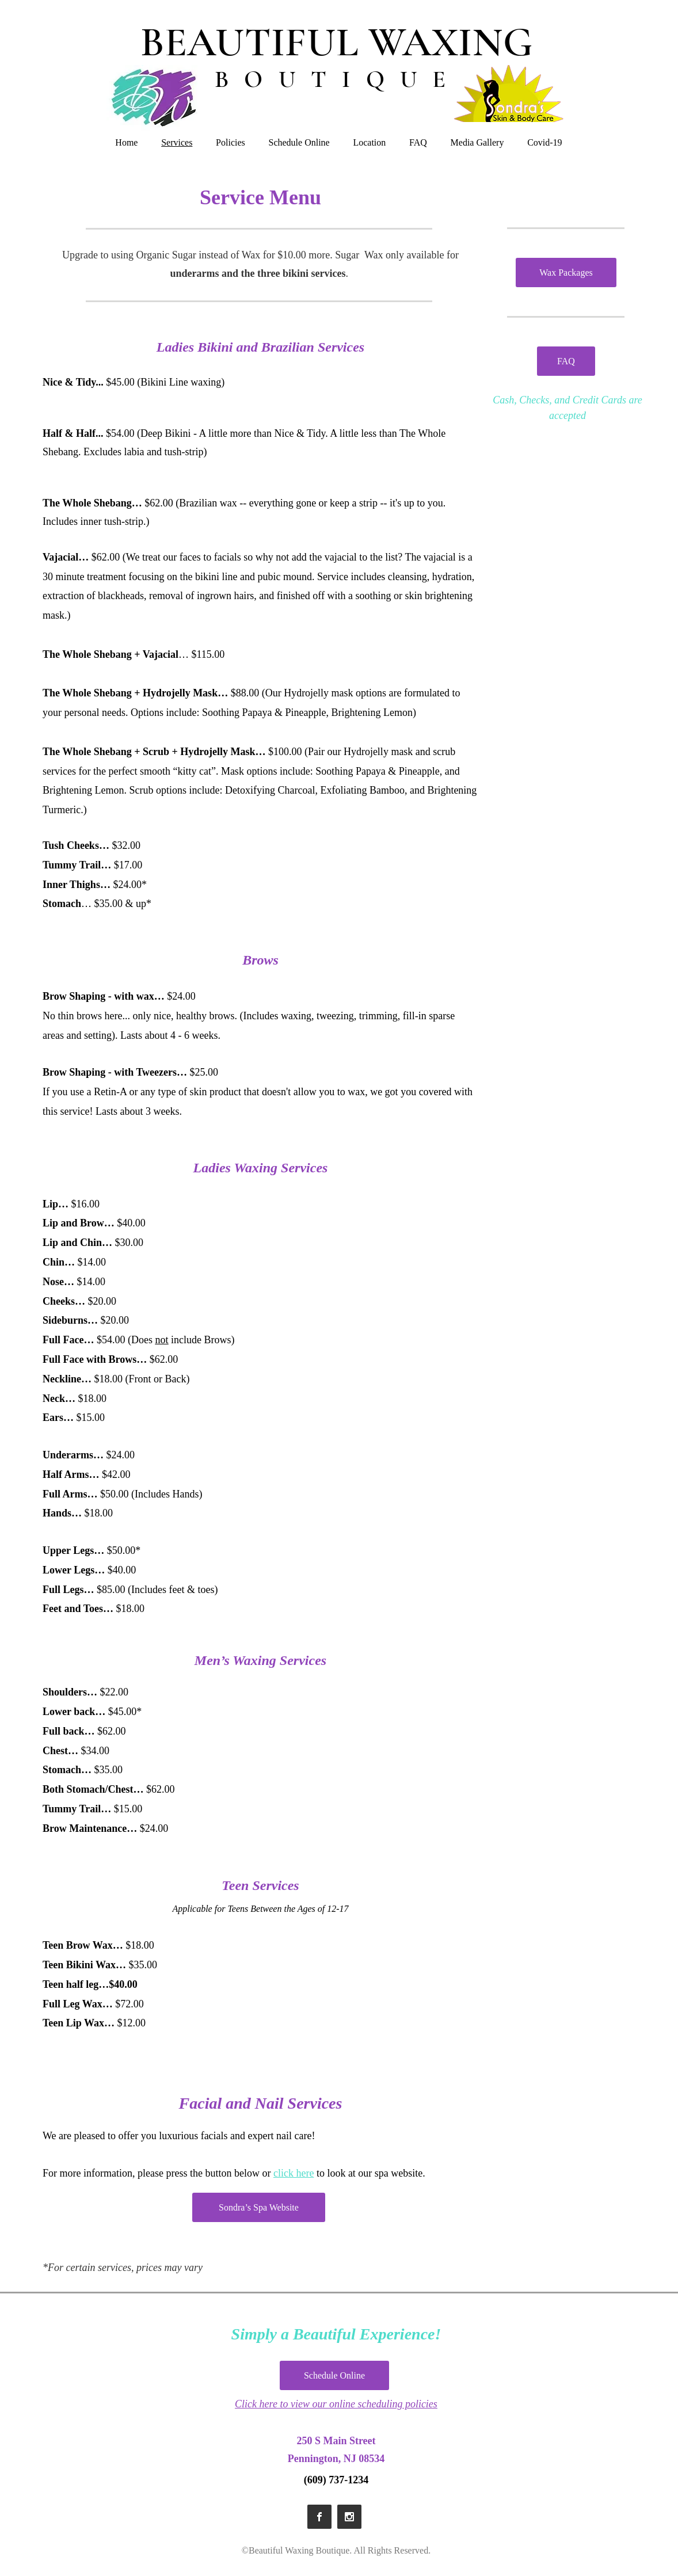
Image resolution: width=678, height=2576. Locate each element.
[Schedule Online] (334, 2375)
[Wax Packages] (566, 272)
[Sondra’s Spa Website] (258, 2207)
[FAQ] (566, 361)
